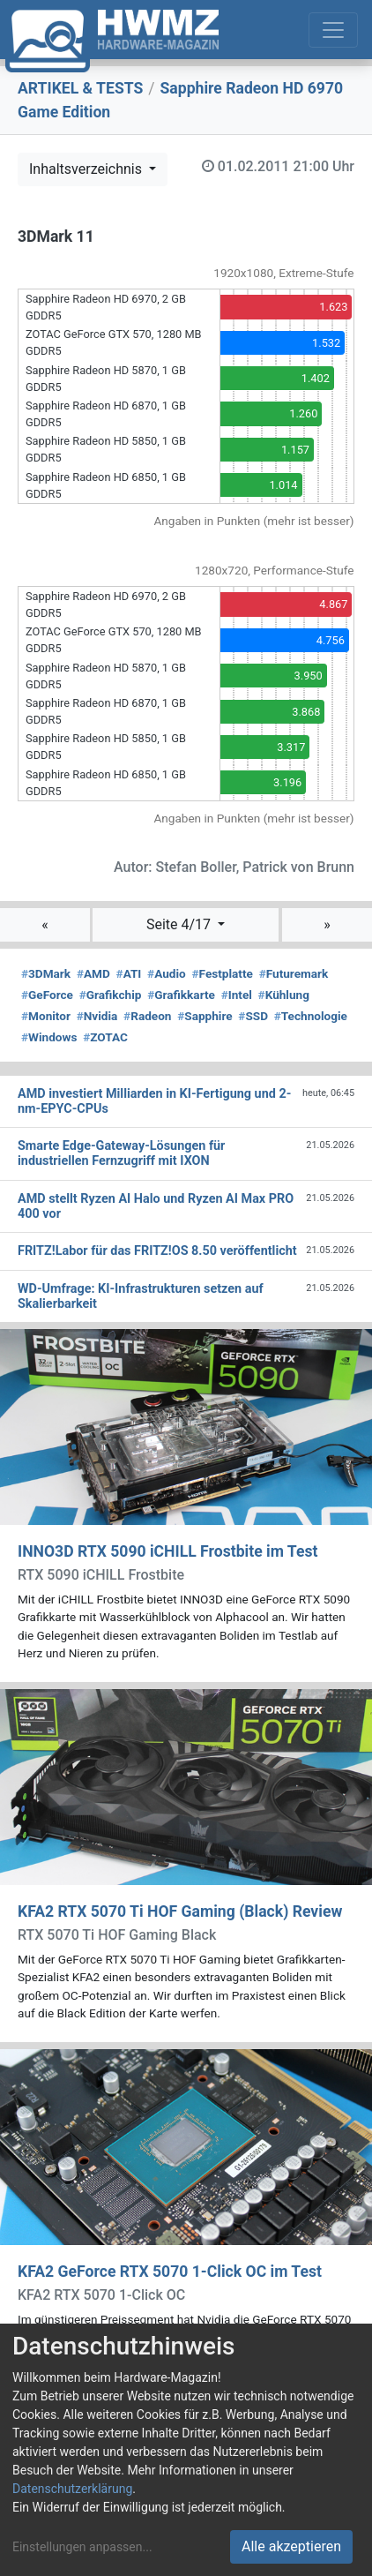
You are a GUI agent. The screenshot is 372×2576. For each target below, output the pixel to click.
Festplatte (222, 973)
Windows (49, 1037)
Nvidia (97, 1016)
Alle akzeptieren (291, 2546)
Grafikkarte (181, 995)
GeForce (47, 995)
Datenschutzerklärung (72, 2489)
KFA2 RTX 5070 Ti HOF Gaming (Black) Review (180, 1911)
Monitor (46, 1016)
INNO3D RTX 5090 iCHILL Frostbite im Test (167, 1551)
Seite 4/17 (180, 924)
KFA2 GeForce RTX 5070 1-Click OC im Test (170, 2271)
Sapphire (204, 1016)
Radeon (147, 1016)
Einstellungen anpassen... (82, 2547)
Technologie (310, 1016)
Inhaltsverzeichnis (87, 169)
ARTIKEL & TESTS (80, 88)
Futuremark (294, 973)
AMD (93, 973)
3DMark (46, 973)
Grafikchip (110, 995)
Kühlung (283, 995)
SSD (253, 1016)
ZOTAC (105, 1037)
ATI (129, 973)
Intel (236, 995)
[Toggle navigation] (333, 30)
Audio (166, 973)
